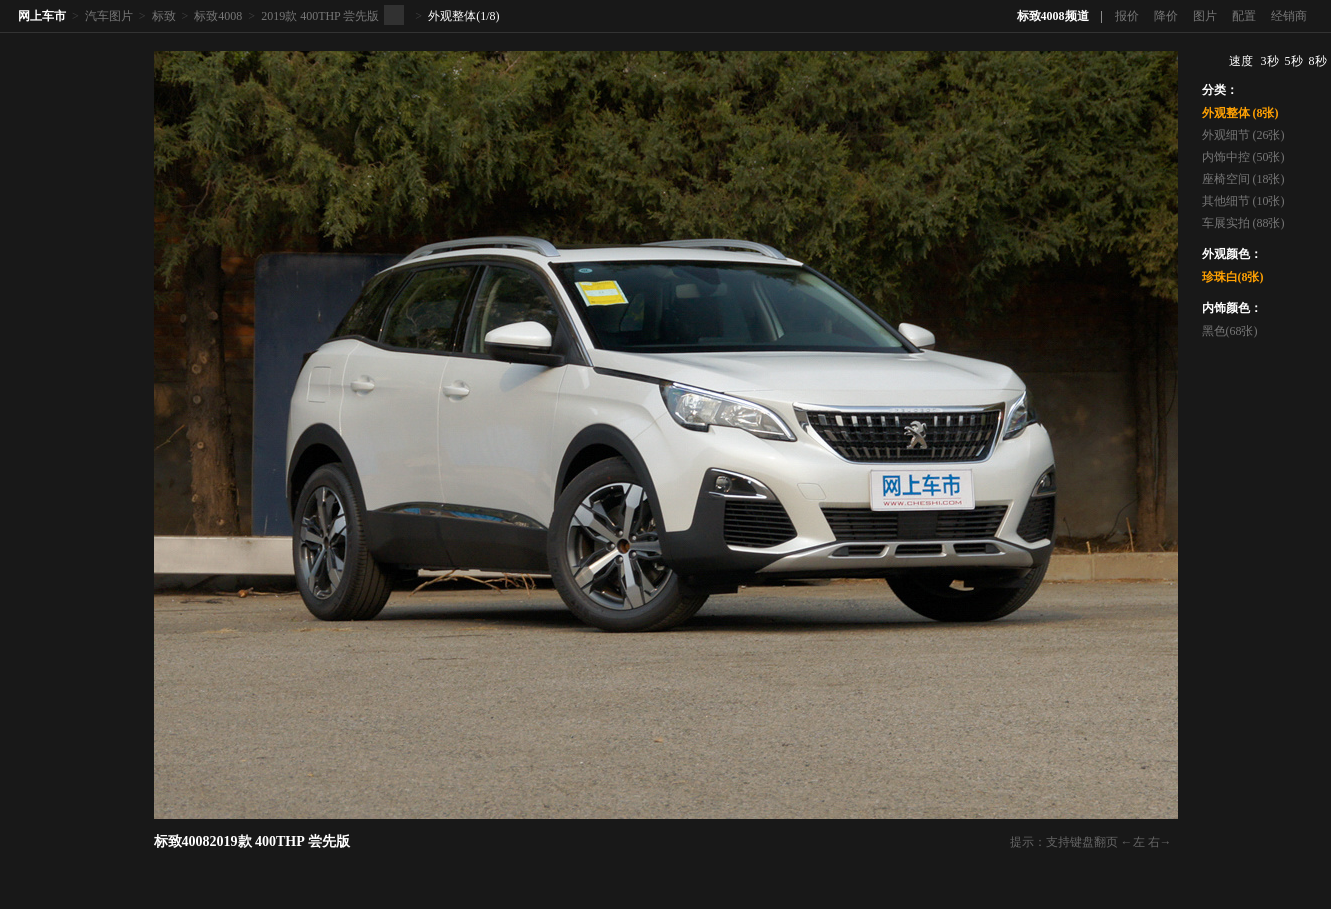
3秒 (1270, 61)
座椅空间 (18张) (1243, 179)
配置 (1244, 16)
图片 (1205, 16)
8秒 (1318, 61)
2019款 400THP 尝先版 (320, 16)
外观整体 (452, 16)
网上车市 (42, 16)
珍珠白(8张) (1233, 277)
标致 (164, 16)
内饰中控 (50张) (1243, 157)
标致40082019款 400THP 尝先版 (252, 841)
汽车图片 (109, 16)
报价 (1127, 16)
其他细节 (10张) (1243, 201)
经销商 (1289, 16)
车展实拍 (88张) (1243, 223)
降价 (1166, 16)
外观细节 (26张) (1243, 135)
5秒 (1294, 61)
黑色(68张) (1230, 331)
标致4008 (218, 16)
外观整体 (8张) (1240, 113)
